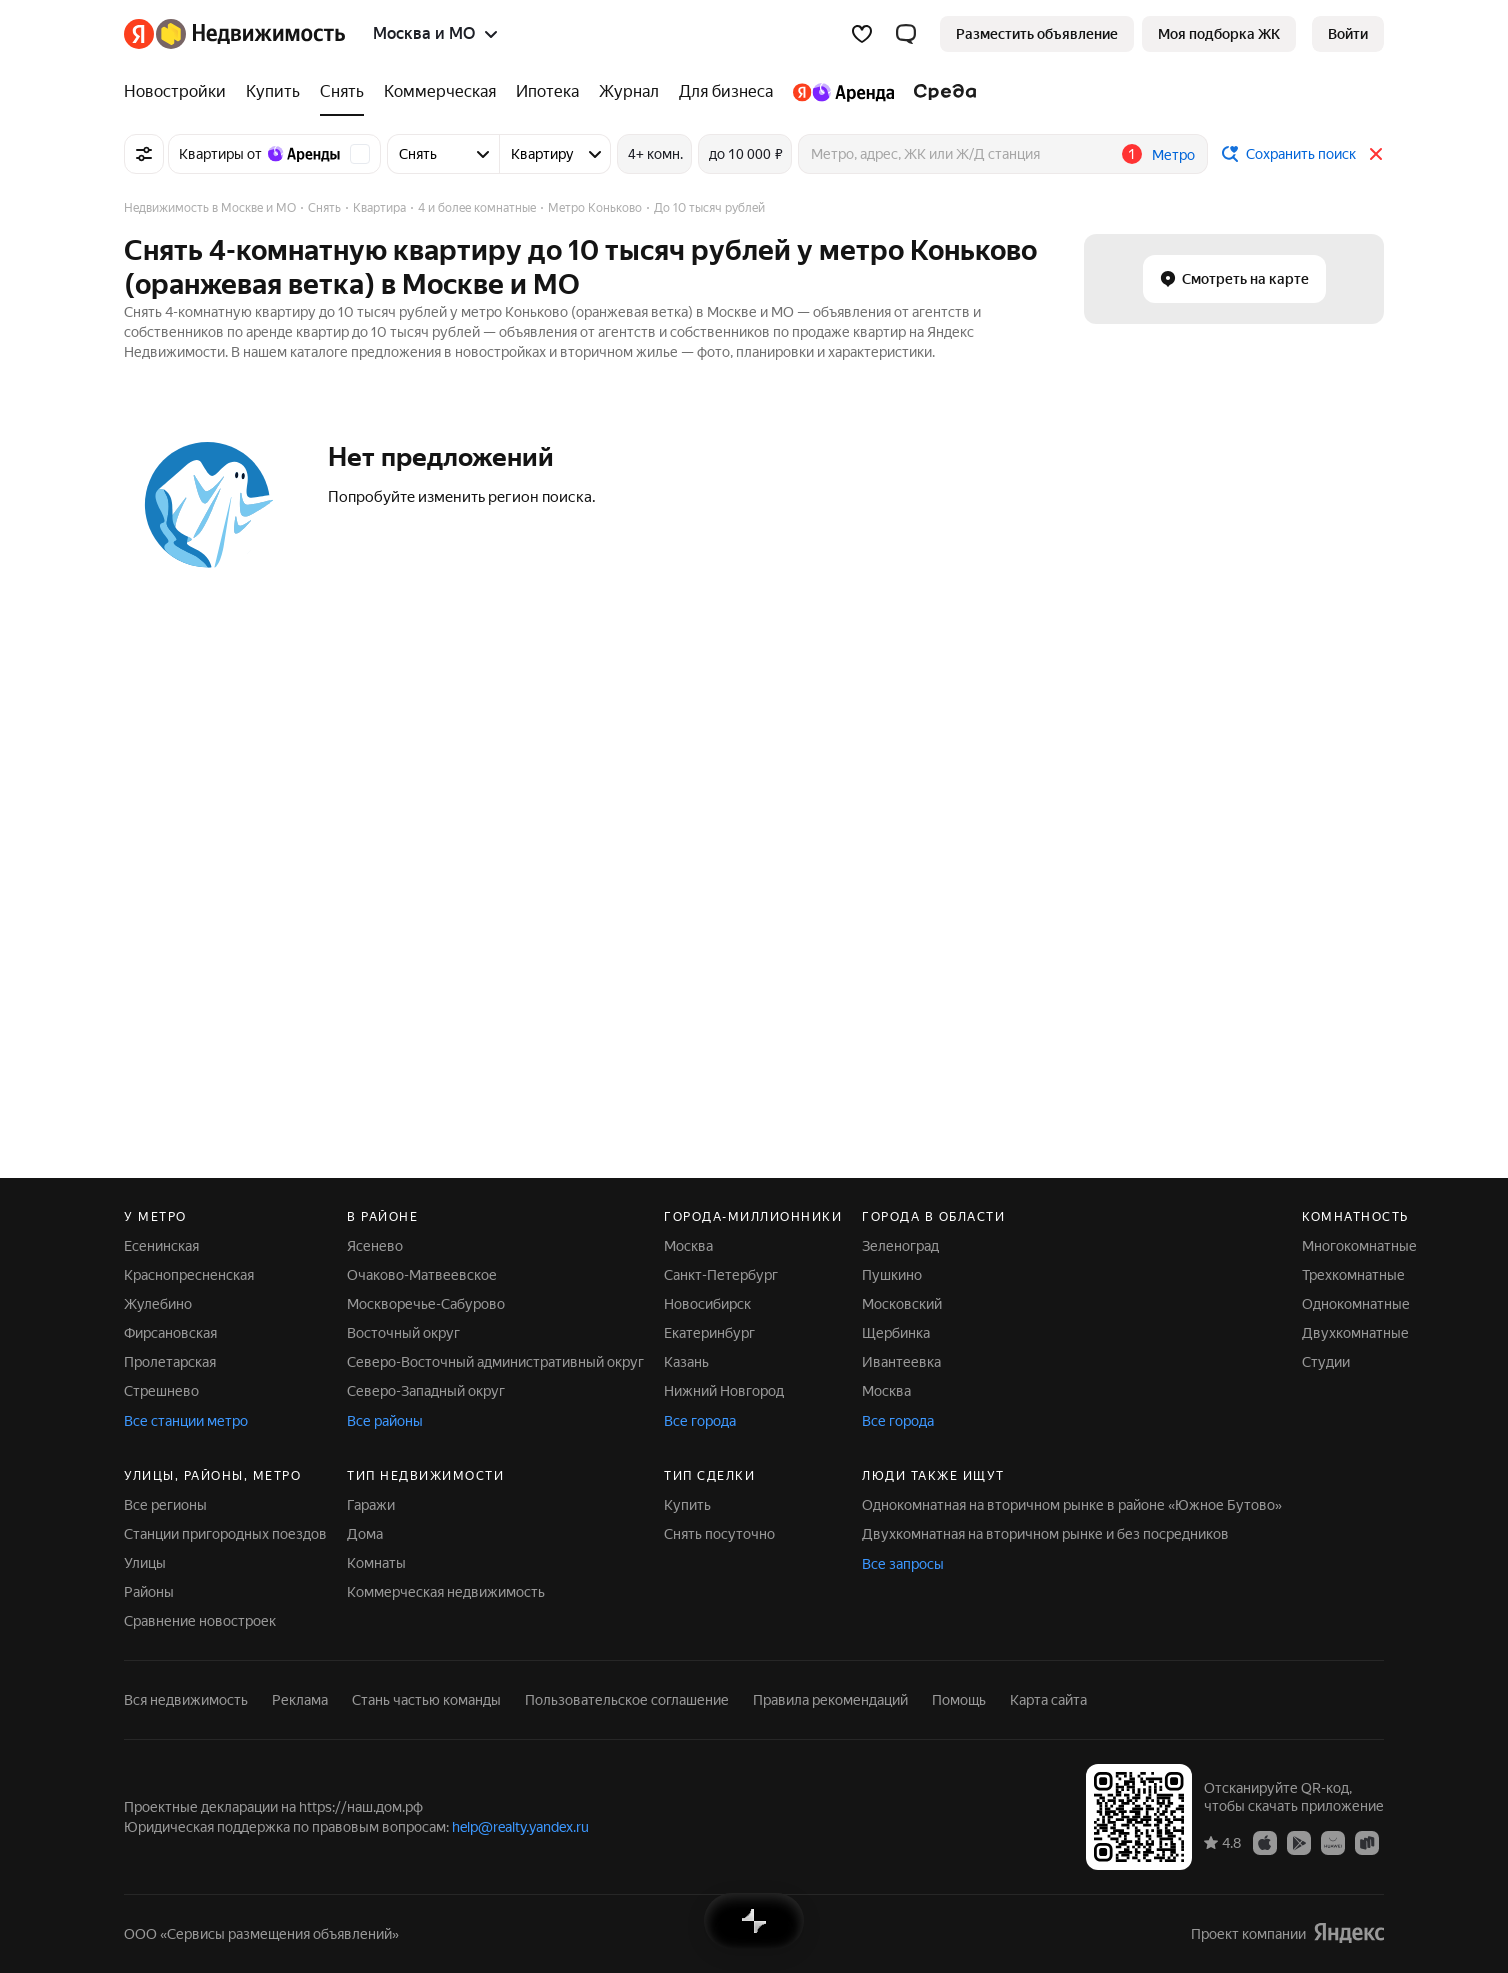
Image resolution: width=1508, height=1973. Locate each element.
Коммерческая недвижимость (446, 1592)
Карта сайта (1048, 1700)
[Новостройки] (180, 92)
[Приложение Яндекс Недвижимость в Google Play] (1299, 1842)
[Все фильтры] (144, 154)
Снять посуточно (719, 1534)
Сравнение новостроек (200, 1621)
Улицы (145, 1563)
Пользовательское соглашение (627, 1700)
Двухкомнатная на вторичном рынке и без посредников (1045, 1534)
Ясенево (375, 1246)
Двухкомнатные (1355, 1333)
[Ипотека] (547, 92)
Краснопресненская (189, 1275)
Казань (686, 1362)
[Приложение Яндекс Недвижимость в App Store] (1265, 1842)
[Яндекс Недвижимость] (250, 34)
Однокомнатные (1356, 1304)
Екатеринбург (709, 1333)
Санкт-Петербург (721, 1275)
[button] (906, 34)
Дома (365, 1534)
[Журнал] (629, 92)
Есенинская (161, 1246)
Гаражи (371, 1505)
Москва (688, 1246)
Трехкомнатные (1353, 1275)
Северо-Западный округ (426, 1391)
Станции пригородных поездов (225, 1534)
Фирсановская (170, 1333)
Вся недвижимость (186, 1700)
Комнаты (376, 1563)
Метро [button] (1173, 155)
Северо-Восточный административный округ (495, 1362)
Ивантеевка (901, 1362)
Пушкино (892, 1275)
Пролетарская (170, 1362)
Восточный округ (403, 1333)
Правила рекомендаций (830, 1700)
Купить (687, 1505)
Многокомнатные (1359, 1246)
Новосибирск (707, 1304)
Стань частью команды (426, 1700)
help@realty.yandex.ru (520, 1827)
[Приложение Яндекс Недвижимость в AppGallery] (1333, 1842)
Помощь (959, 1700)
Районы (149, 1592)
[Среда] (940, 92)
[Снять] (342, 92)
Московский (902, 1304)
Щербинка (896, 1333)
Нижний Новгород (724, 1391)
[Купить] (273, 92)
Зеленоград (900, 1246)
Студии (1326, 1362)
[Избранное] (862, 34)
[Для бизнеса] (726, 92)
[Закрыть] (1376, 154)
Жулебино (158, 1304)
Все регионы (165, 1505)
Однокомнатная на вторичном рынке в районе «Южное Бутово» (1072, 1505)
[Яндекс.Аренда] (843, 92)
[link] (1348, 34)
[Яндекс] (139, 34)
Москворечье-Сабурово (426, 1304)
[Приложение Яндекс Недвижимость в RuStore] (1367, 1842)
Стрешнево (161, 1391)
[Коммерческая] (440, 92)
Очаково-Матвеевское (422, 1275)
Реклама (300, 1700)
